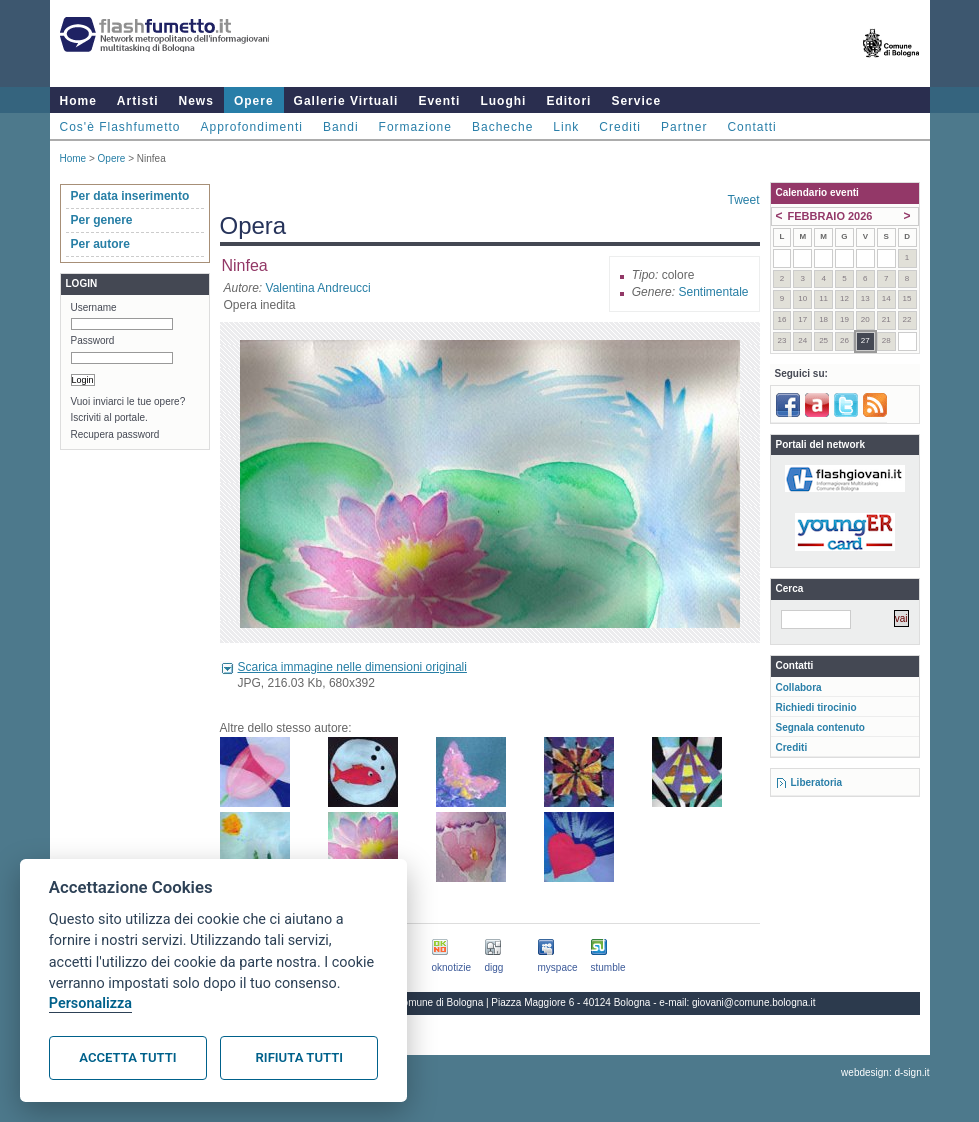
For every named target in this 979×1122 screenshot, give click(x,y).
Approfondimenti (252, 127)
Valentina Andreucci (318, 288)
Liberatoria (817, 782)
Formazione (415, 127)
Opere (254, 101)
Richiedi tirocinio (816, 707)
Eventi (439, 101)
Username (94, 307)
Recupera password (115, 434)
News (196, 101)
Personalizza (90, 1003)
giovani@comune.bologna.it (754, 1002)
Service (636, 101)
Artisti (138, 101)
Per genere (102, 220)
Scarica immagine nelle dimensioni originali (352, 667)
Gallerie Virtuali (346, 101)
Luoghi (503, 101)
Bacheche (502, 127)
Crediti (620, 127)
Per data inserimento (130, 196)
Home (78, 101)
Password (93, 340)
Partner (684, 127)
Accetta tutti (127, 1057)
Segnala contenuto (820, 727)
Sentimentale (713, 292)
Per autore (100, 244)
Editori (568, 101)
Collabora (799, 687)
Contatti (751, 127)
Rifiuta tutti (299, 1057)
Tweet (743, 200)
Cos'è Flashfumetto (120, 127)
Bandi (341, 127)
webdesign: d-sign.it (885, 1072)
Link (566, 127)
